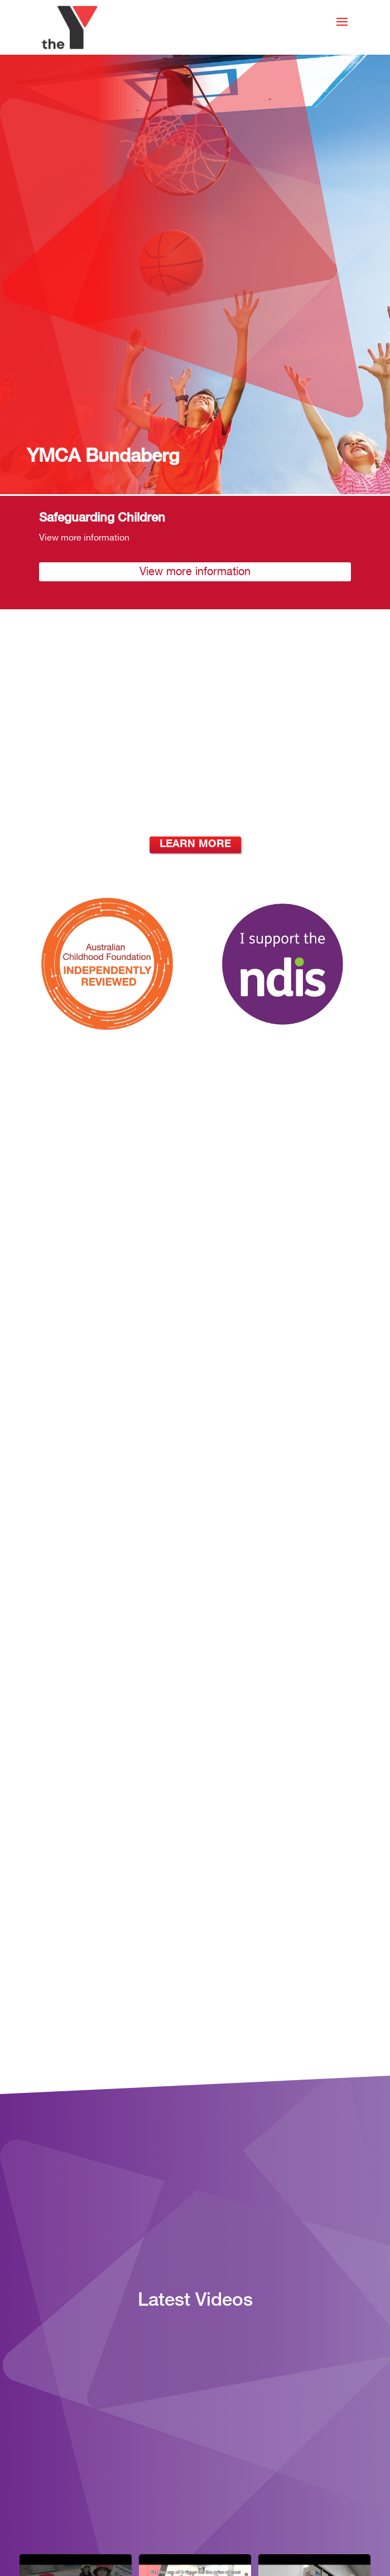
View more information (195, 572)
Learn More (195, 844)
